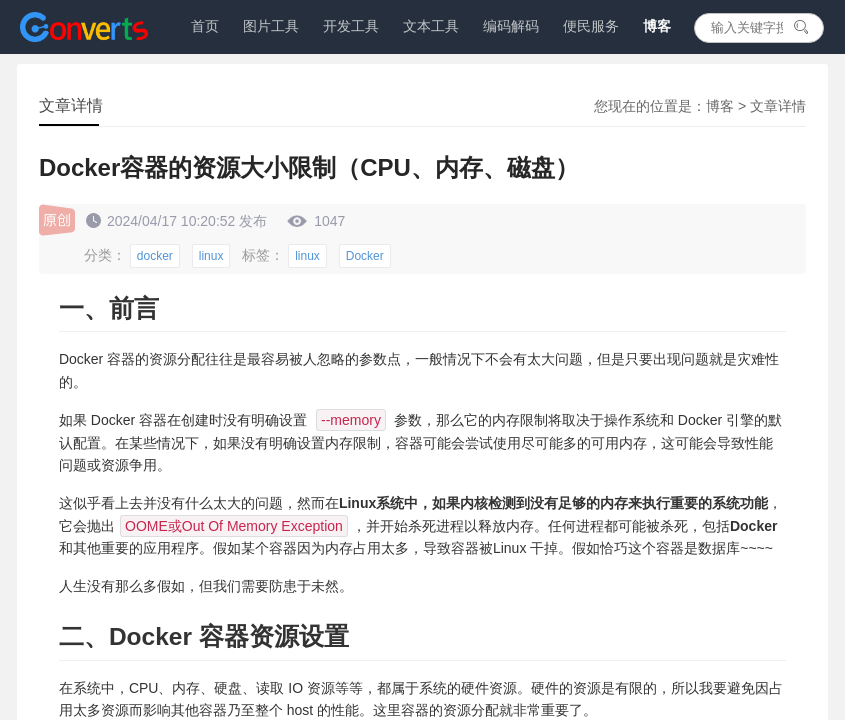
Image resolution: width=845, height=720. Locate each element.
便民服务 (591, 26)
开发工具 (351, 26)
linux (211, 256)
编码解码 (511, 26)
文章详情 (778, 106)
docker (155, 256)
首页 (205, 26)
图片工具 (271, 26)
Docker (365, 256)
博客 (657, 26)
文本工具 (431, 26)
